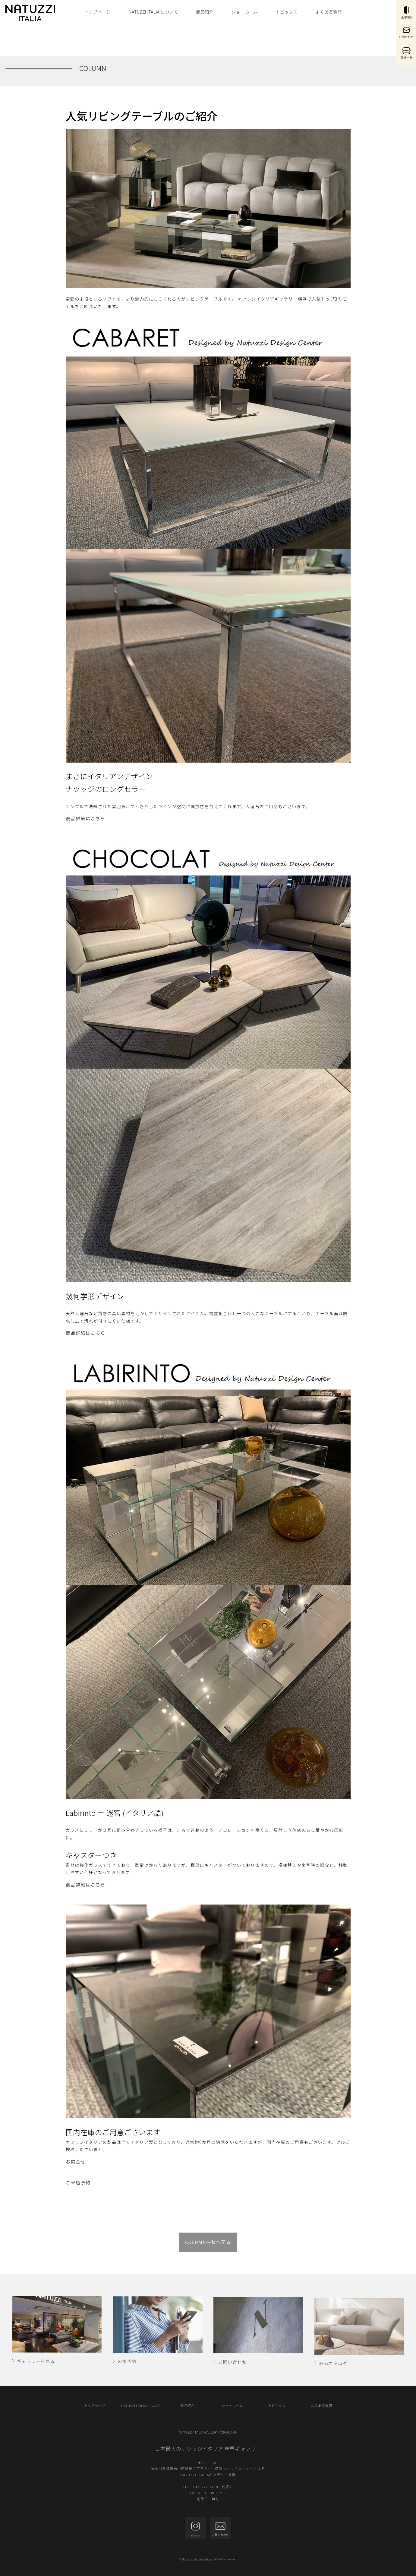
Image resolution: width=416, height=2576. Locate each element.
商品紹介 (204, 11)
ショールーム (245, 11)
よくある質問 (329, 11)
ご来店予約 (78, 2182)
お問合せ (76, 2161)
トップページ (97, 11)
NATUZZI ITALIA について (153, 11)
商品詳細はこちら (86, 818)
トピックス (287, 11)
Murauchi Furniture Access (198, 2559)
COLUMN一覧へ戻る (208, 2242)
